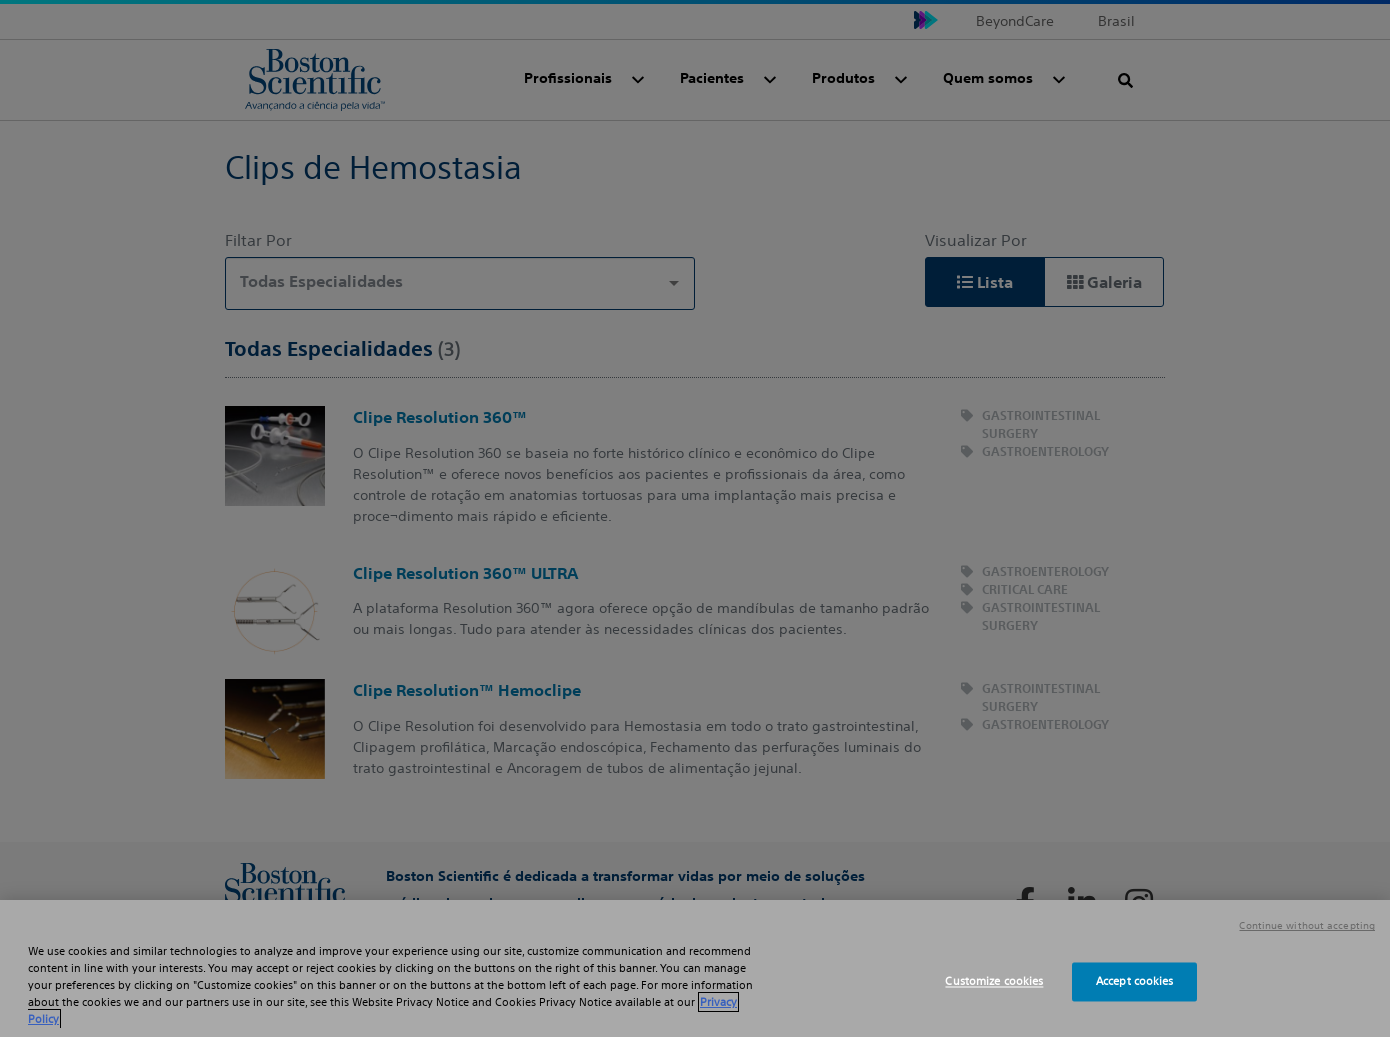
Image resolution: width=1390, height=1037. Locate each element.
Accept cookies (1135, 981)
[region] (695, 968)
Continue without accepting (1307, 926)
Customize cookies (994, 981)
